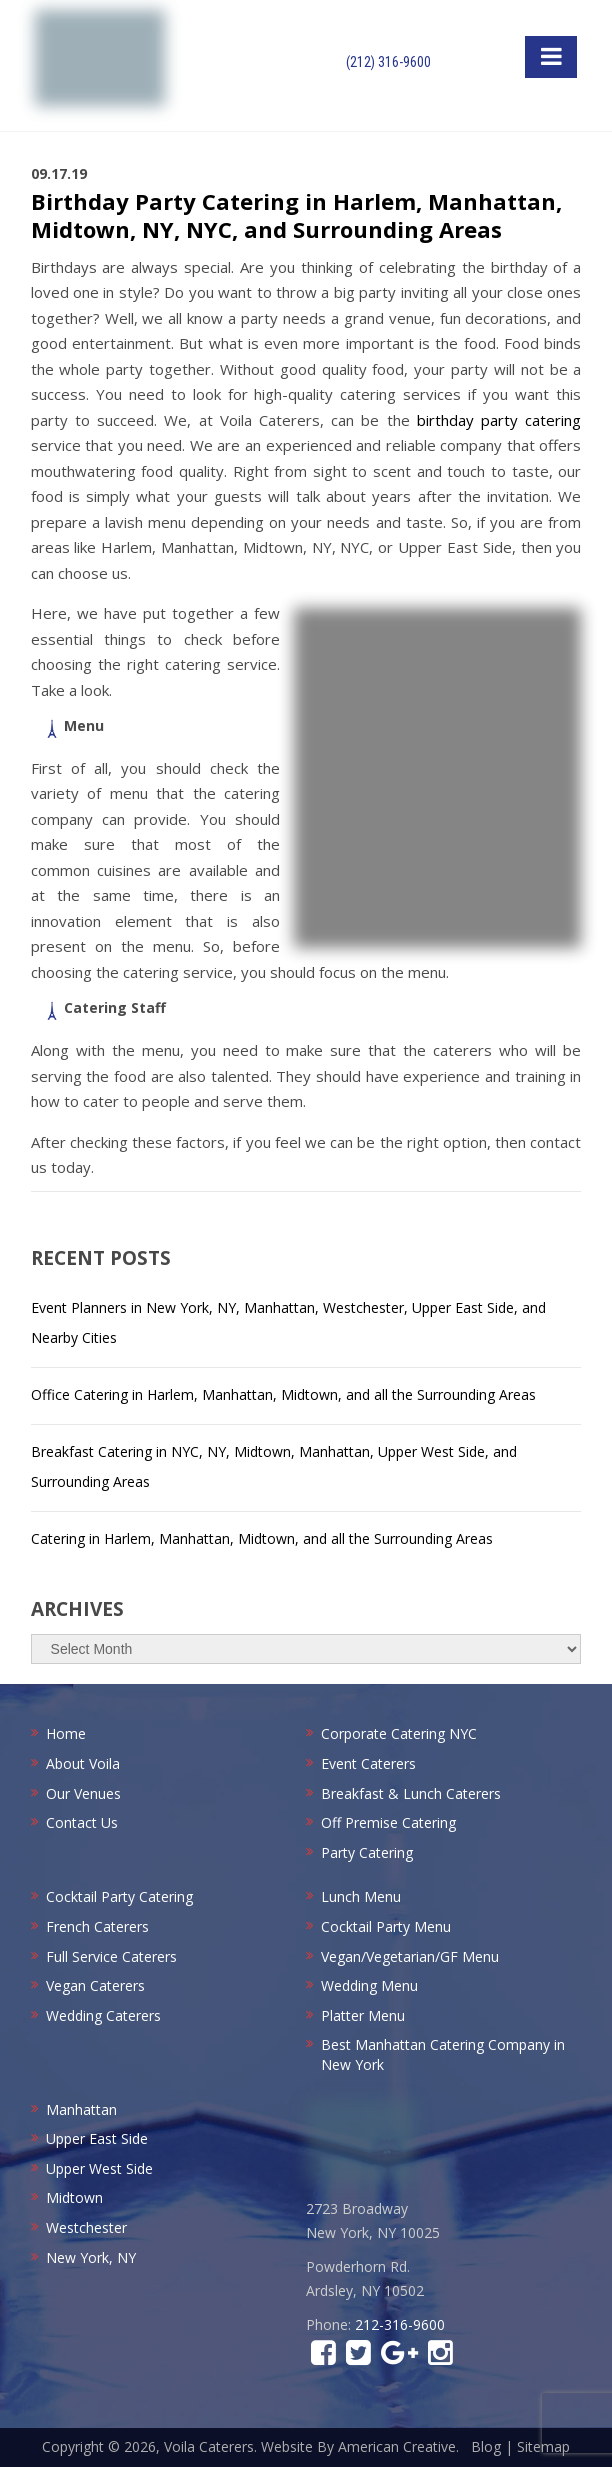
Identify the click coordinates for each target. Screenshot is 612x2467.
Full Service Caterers (111, 1956)
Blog (486, 2446)
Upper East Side (97, 2138)
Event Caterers (368, 1763)
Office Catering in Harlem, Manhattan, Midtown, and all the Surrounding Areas (283, 1394)
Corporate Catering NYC (399, 1733)
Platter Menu (363, 2015)
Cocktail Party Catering (119, 1896)
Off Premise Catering (388, 1822)
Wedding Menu (369, 1985)
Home (66, 1733)
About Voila (83, 1763)
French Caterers (97, 1926)
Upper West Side (99, 2168)
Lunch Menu (361, 1896)
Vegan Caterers (95, 1985)
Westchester (86, 2227)
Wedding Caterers (103, 2015)
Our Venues (83, 1793)
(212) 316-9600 (388, 62)
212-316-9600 (400, 2324)
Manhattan (81, 2109)
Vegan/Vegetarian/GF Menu (410, 1956)
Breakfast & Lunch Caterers (411, 1793)
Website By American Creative (358, 2446)
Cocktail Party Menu (386, 1926)
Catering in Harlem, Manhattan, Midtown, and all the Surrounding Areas (262, 1538)
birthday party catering (499, 420)
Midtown (74, 2197)
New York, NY (91, 2257)
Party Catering (367, 1852)
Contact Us (82, 1822)
